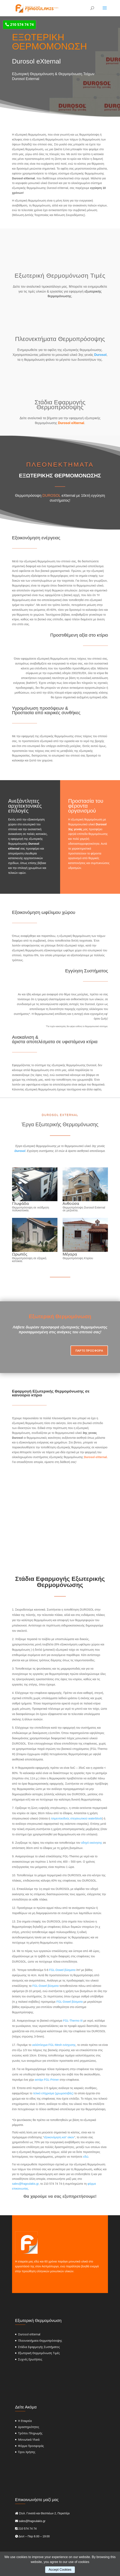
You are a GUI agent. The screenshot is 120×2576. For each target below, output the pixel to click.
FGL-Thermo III (73, 2020)
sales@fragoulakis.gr (25, 2183)
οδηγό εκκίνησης (92, 1842)
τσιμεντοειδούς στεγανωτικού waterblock (76, 1818)
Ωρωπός (19, 1254)
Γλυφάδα (20, 1203)
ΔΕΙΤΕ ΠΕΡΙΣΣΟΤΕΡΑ (60, 1290)
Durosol (20, 1151)
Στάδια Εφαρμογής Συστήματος (39, 2347)
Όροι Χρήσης (26, 2452)
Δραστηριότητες (28, 2427)
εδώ (85, 2156)
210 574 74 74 (19, 24)
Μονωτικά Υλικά (28, 2439)
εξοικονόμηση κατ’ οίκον (59, 2137)
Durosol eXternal (29, 2334)
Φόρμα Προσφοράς (31, 2446)
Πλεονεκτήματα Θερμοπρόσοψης (40, 2340)
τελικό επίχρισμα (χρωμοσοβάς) (52, 2093)
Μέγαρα (70, 1254)
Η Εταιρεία (25, 2421)
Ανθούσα (71, 1203)
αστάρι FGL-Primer (46, 2079)
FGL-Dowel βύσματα (62, 1970)
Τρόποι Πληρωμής (30, 2433)
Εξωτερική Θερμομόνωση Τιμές (39, 2353)
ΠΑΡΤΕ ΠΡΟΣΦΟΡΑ (89, 1350)
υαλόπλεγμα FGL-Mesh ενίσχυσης (54, 2044)
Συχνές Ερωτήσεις (30, 2359)
